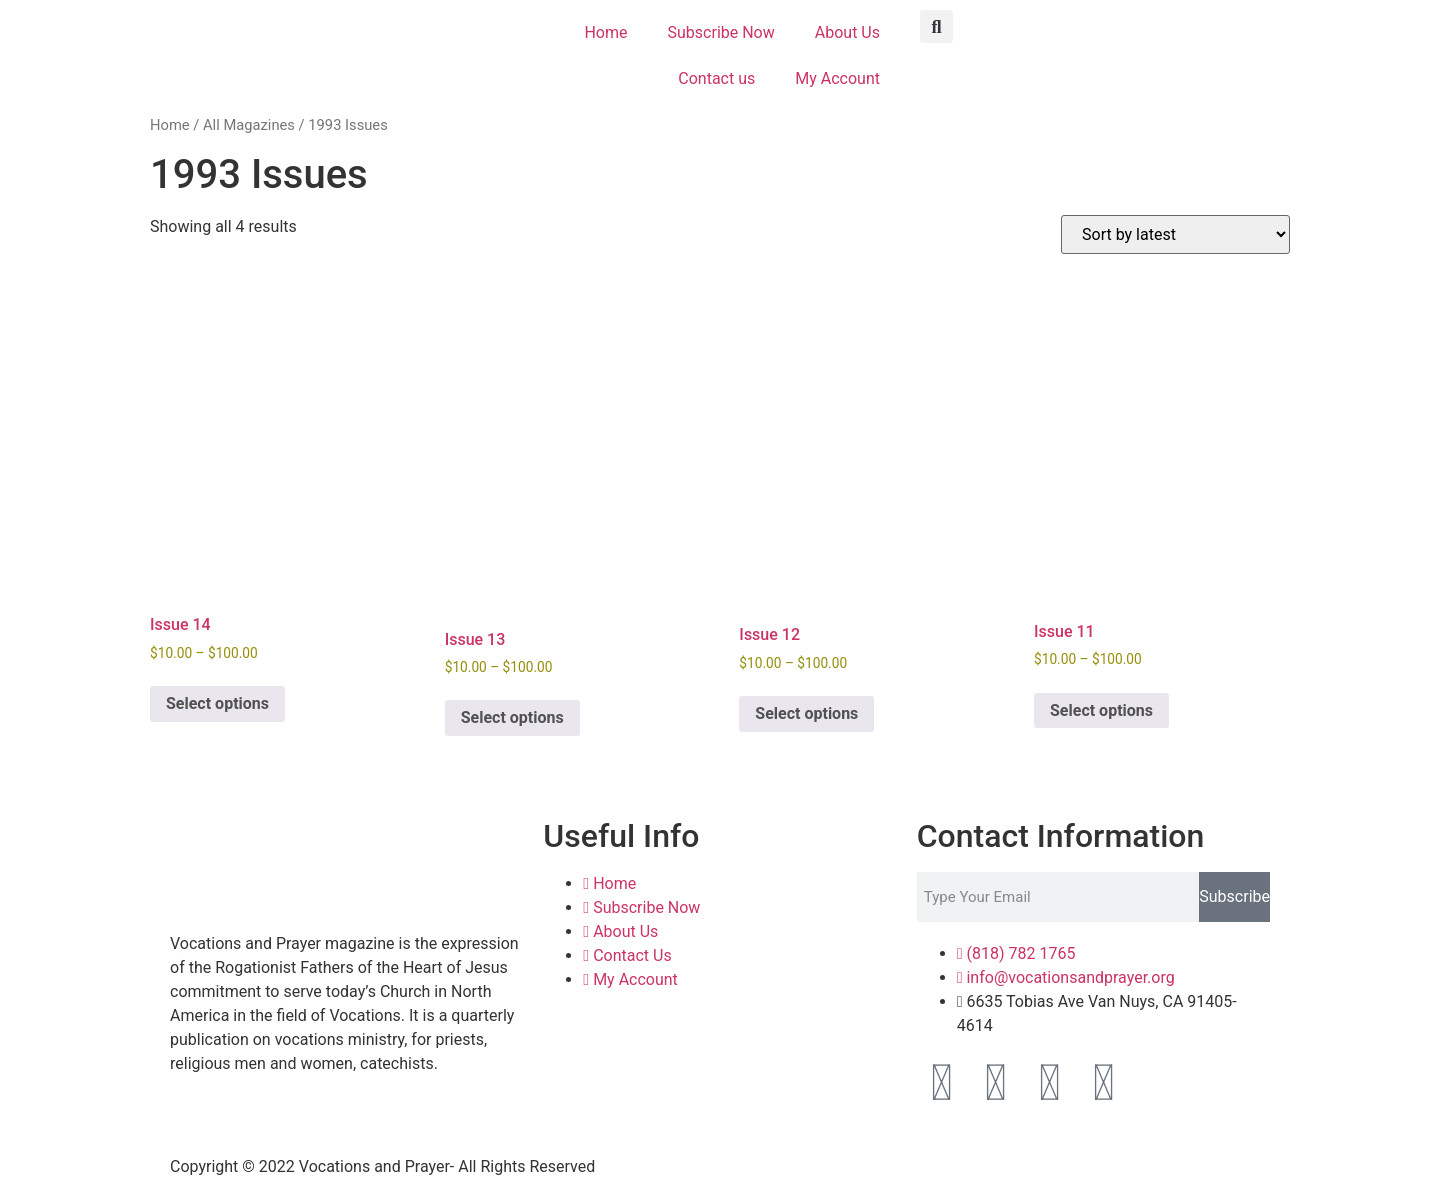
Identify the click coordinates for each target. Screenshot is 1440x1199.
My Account (837, 78)
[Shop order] (1175, 234)
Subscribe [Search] (1234, 896)
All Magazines (249, 125)
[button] (936, 26)
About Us (847, 32)
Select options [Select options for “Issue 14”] (217, 703)
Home (605, 32)
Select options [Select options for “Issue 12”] (806, 713)
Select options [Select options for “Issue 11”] (1101, 710)
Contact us (716, 78)
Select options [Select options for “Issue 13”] (512, 717)
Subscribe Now (721, 32)
